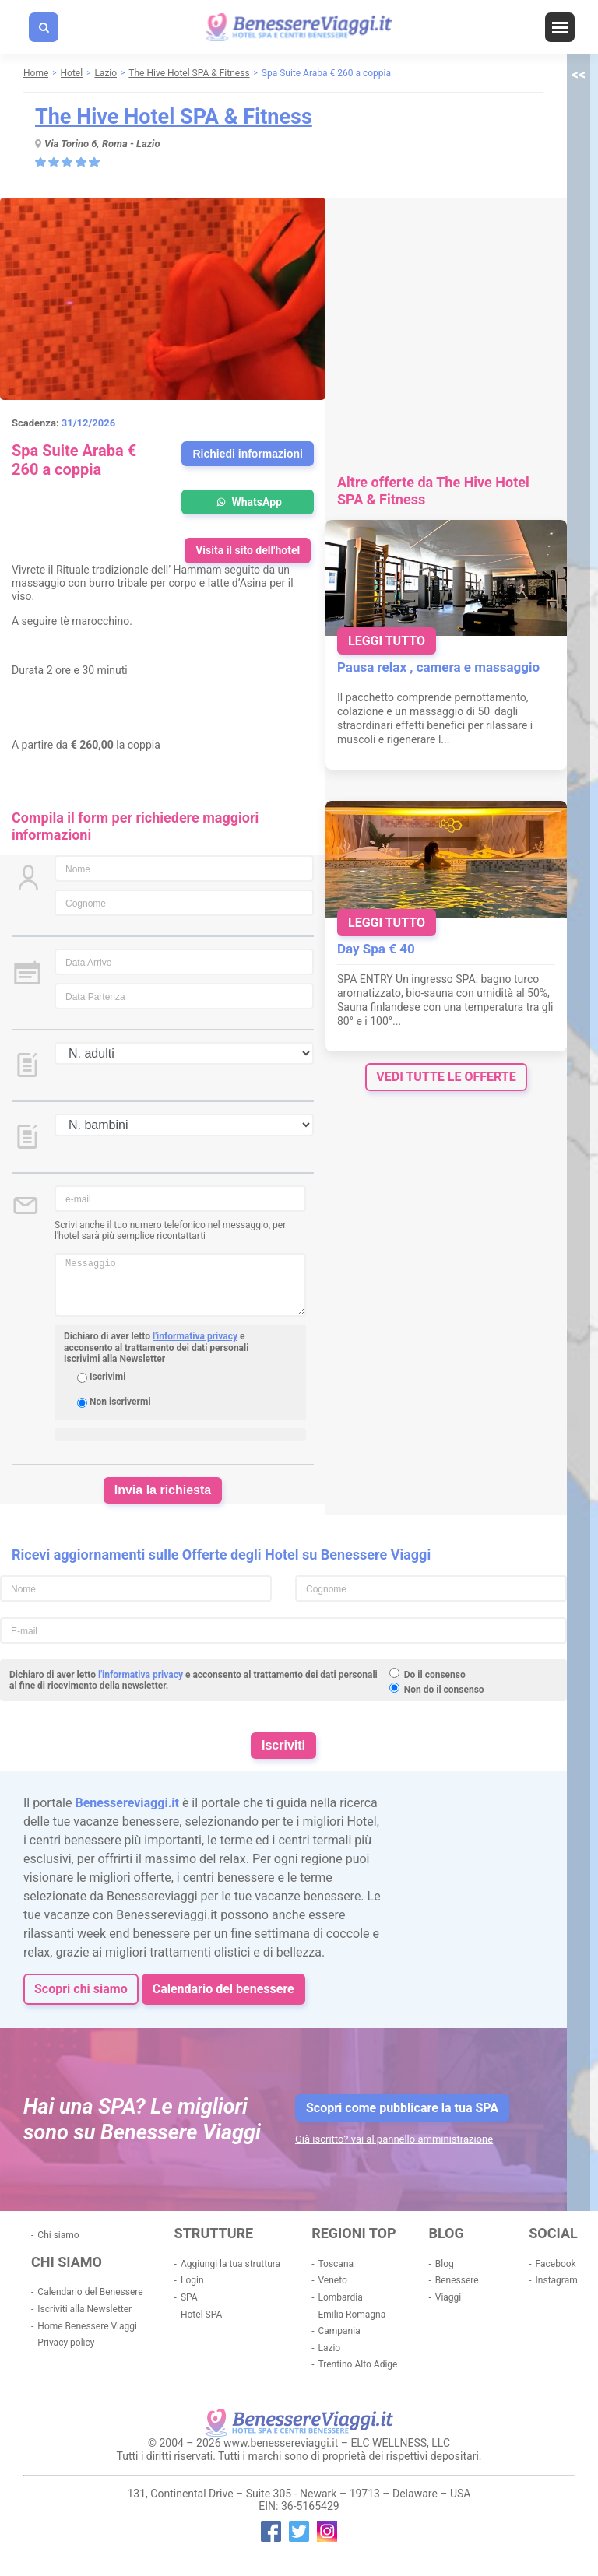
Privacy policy (65, 2342)
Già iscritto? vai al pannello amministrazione (394, 2139)
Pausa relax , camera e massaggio (438, 667)
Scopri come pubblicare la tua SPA (402, 2107)
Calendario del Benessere (89, 2291)
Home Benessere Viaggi (87, 2326)
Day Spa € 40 (376, 948)
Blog (444, 2263)
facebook (271, 2531)
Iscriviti (283, 1745)
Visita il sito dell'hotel (247, 550)
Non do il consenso (444, 1689)
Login (192, 2280)
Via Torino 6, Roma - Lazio (102, 143)
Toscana (336, 2263)
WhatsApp (247, 502)
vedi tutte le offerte (445, 1076)
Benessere (457, 2280)
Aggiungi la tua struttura (230, 2263)
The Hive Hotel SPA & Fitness (173, 116)
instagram (327, 2531)
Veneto (332, 2280)
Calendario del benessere (223, 1988)
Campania (339, 2330)
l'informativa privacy (195, 1336)
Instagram (557, 2280)
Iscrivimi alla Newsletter (114, 1358)
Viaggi (448, 2297)
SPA (189, 2297)
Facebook (556, 2263)
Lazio (329, 2348)
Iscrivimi (107, 1376)
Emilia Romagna (351, 2314)
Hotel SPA (201, 2314)
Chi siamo (58, 2235)
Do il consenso (435, 1674)
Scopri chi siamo (81, 1988)
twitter (299, 2531)
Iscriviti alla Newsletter (84, 2309)
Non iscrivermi (120, 1401)
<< (579, 74)
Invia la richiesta (163, 1490)
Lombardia (340, 2297)
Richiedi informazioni (247, 453)
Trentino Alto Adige (357, 2364)
